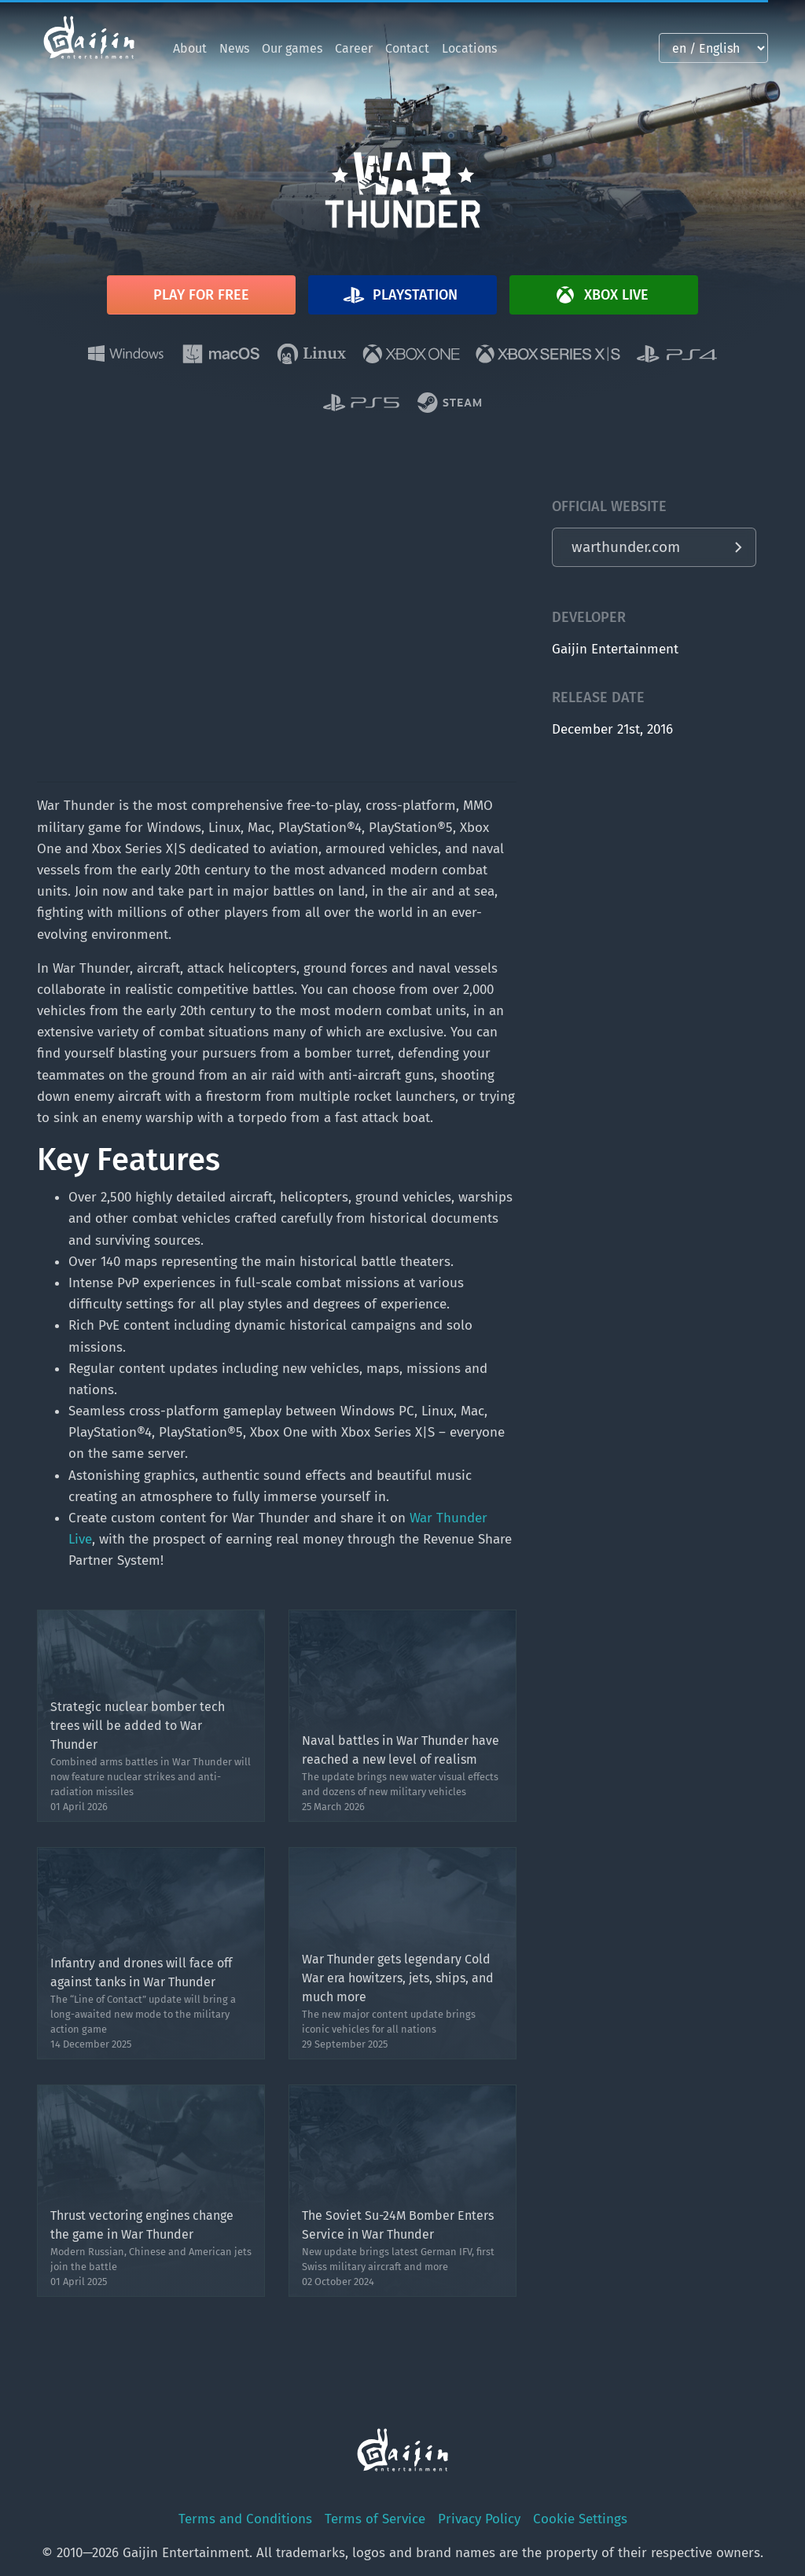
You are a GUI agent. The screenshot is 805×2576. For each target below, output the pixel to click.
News (234, 48)
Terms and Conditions (245, 2519)
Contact (407, 48)
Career (354, 48)
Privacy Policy (479, 2519)
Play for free (201, 295)
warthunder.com (626, 547)
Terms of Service (375, 2519)
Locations (469, 48)
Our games (292, 48)
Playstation (399, 294)
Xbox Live (601, 294)
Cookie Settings (580, 2519)
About (190, 48)
